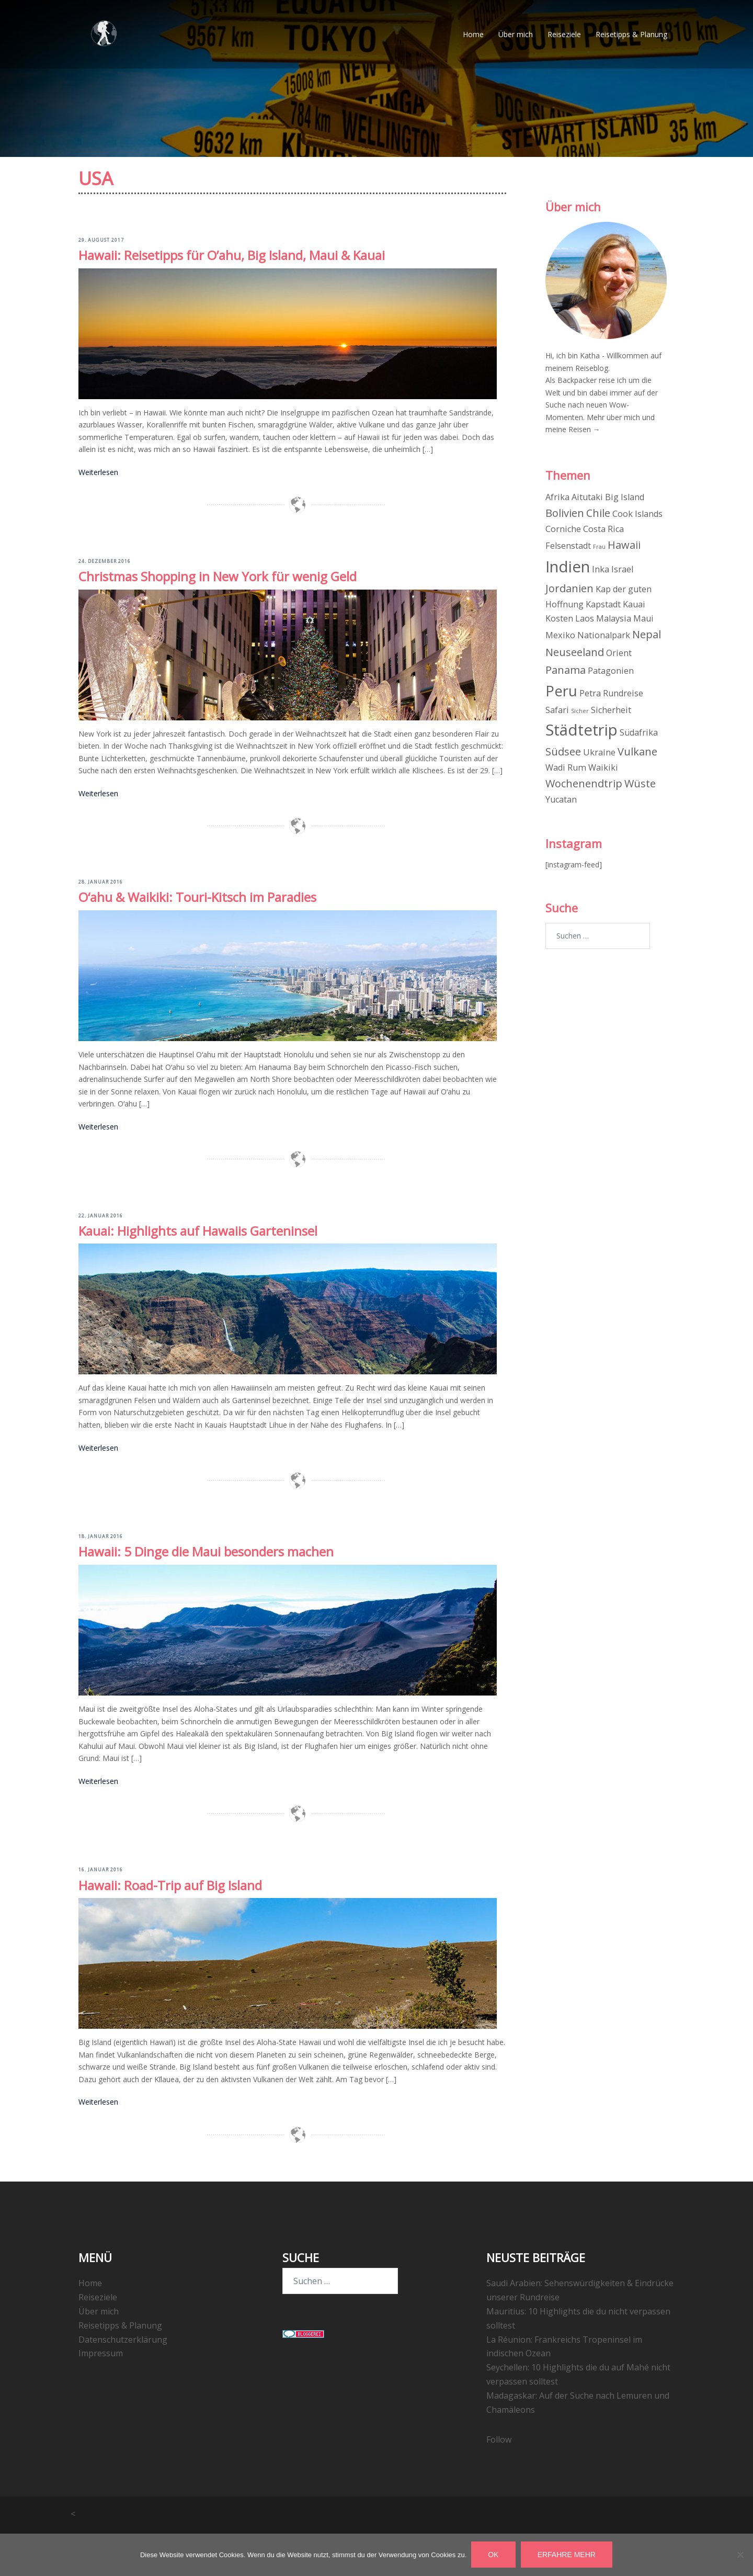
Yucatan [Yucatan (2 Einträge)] (561, 799)
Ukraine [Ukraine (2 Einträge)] (599, 752)
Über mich (515, 36)
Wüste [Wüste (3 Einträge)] (640, 783)
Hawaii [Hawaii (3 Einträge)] (624, 545)
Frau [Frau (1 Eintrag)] (599, 546)
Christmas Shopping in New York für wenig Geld (217, 576)
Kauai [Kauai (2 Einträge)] (634, 603)
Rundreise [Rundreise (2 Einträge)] (623, 693)
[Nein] (740, 2555)
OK (494, 2555)
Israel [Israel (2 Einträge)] (622, 569)
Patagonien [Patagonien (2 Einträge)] (611, 670)
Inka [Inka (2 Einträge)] (600, 569)
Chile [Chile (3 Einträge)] (598, 513)
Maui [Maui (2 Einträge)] (643, 618)
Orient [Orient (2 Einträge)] (619, 653)
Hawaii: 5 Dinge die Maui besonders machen (206, 1551)
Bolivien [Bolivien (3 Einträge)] (564, 513)
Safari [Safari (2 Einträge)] (557, 709)
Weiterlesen (98, 472)
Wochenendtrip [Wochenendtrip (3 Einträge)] (583, 783)
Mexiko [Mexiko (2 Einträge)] (560, 635)
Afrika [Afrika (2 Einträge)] (557, 497)
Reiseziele (564, 36)
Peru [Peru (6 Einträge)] (561, 691)
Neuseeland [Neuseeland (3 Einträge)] (574, 652)
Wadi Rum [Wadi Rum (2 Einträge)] (565, 767)
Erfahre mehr (567, 2555)
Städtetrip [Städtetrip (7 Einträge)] (581, 729)
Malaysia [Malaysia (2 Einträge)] (613, 618)
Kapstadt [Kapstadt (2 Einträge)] (603, 603)
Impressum (100, 2352)
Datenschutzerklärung (122, 2338)
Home (473, 36)
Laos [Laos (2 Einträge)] (584, 618)
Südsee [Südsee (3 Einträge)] (563, 751)
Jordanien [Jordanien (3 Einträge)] (569, 588)
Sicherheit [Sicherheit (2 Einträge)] (611, 709)
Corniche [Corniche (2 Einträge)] (563, 529)
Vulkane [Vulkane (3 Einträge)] (637, 751)
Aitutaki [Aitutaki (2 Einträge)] (587, 497)
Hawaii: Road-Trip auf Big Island (170, 1884)
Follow (498, 2439)
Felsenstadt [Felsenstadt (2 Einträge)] (568, 545)
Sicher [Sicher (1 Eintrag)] (580, 710)
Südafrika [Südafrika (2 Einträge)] (639, 732)
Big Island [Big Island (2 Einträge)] (624, 497)
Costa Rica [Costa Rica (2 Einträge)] (603, 529)
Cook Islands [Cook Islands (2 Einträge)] (637, 513)
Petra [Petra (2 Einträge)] (590, 693)
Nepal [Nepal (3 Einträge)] (646, 634)
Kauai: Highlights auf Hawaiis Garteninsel (197, 1230)
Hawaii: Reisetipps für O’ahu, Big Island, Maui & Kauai (231, 255)
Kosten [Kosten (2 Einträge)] (559, 618)
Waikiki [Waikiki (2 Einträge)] (603, 767)
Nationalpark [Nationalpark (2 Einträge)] (603, 635)
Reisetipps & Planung (631, 36)
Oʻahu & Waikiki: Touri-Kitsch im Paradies (197, 897)
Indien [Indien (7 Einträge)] (567, 566)
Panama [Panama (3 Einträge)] (565, 669)
